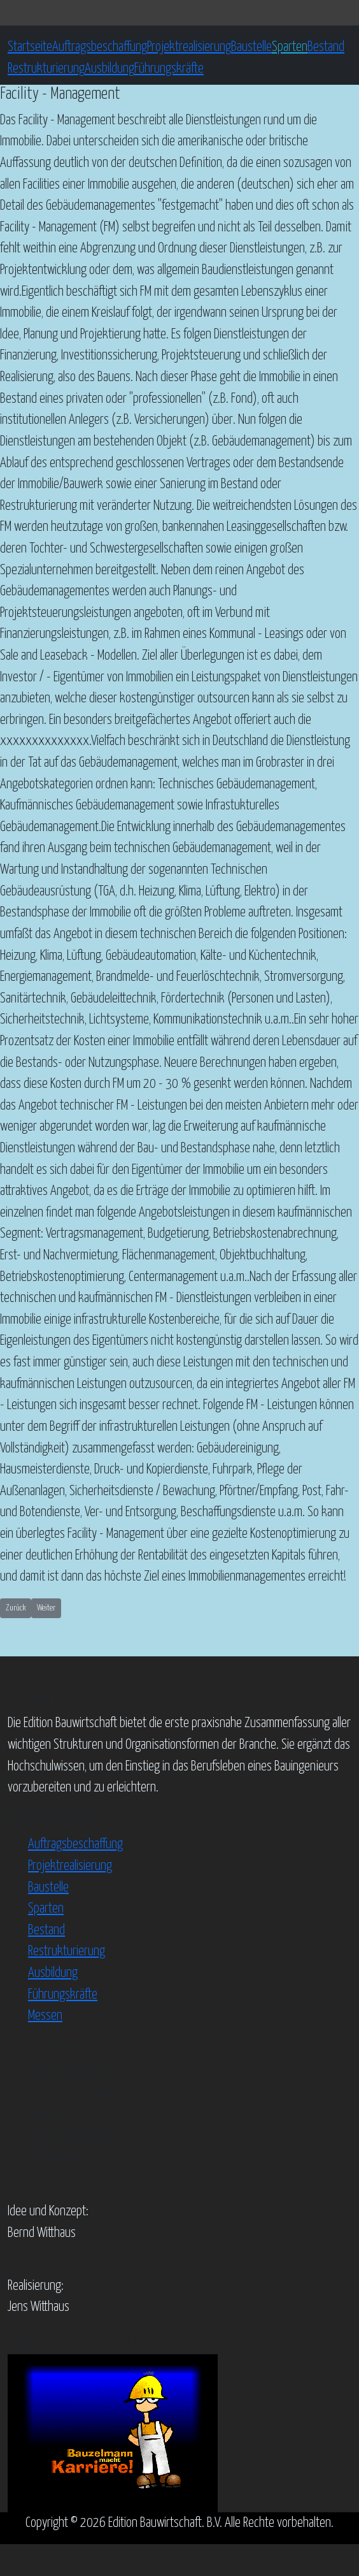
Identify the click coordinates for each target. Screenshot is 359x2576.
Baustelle (251, 47)
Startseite (30, 47)
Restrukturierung (46, 68)
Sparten (289, 47)
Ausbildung (109, 68)
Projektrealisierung (189, 47)
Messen (45, 2015)
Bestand (325, 47)
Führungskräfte (169, 68)
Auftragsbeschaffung (99, 47)
